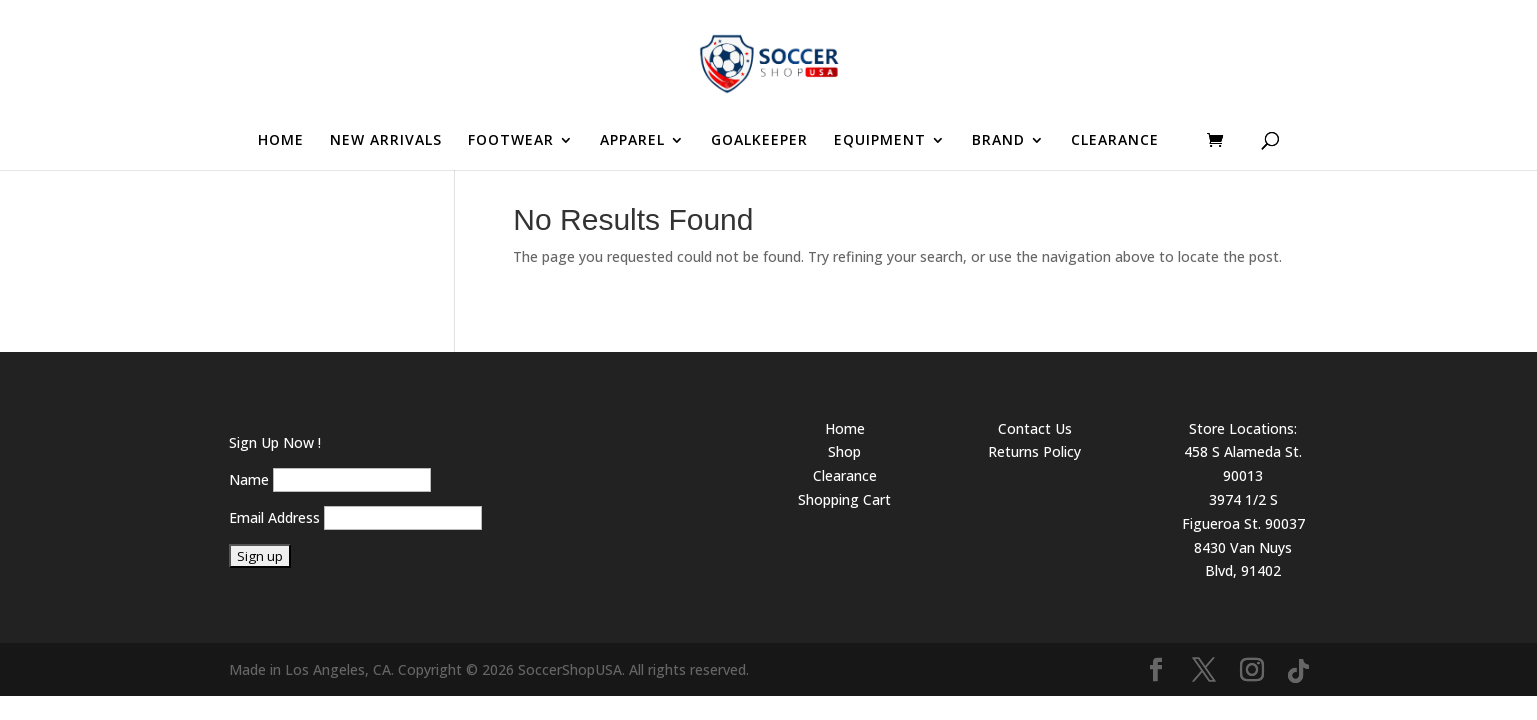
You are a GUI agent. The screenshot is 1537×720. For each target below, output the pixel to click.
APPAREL (632, 141)
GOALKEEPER (759, 141)
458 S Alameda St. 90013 (1243, 463)
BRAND (998, 141)
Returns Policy (1034, 451)
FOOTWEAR (511, 141)
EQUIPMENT (880, 141)
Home (845, 428)
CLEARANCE (1115, 141)
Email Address (274, 517)
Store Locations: (1243, 428)
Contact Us (1035, 428)
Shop (844, 451)
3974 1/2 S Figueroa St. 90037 (1243, 511)
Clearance (845, 475)
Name (249, 479)
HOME (281, 141)
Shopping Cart (844, 499)
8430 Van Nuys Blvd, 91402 (1243, 559)
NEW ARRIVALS (386, 141)
